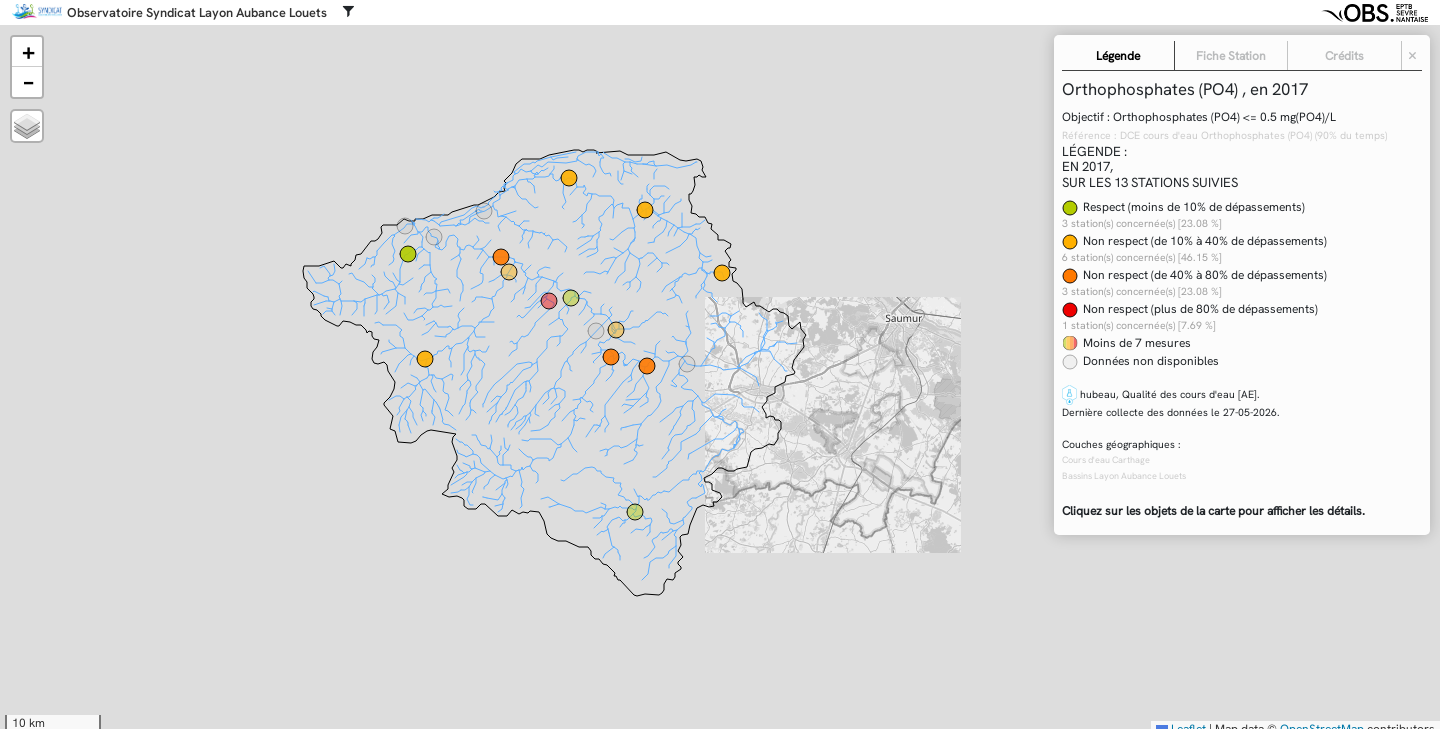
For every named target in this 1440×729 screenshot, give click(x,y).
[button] (27, 52)
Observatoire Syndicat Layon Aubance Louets (197, 13)
